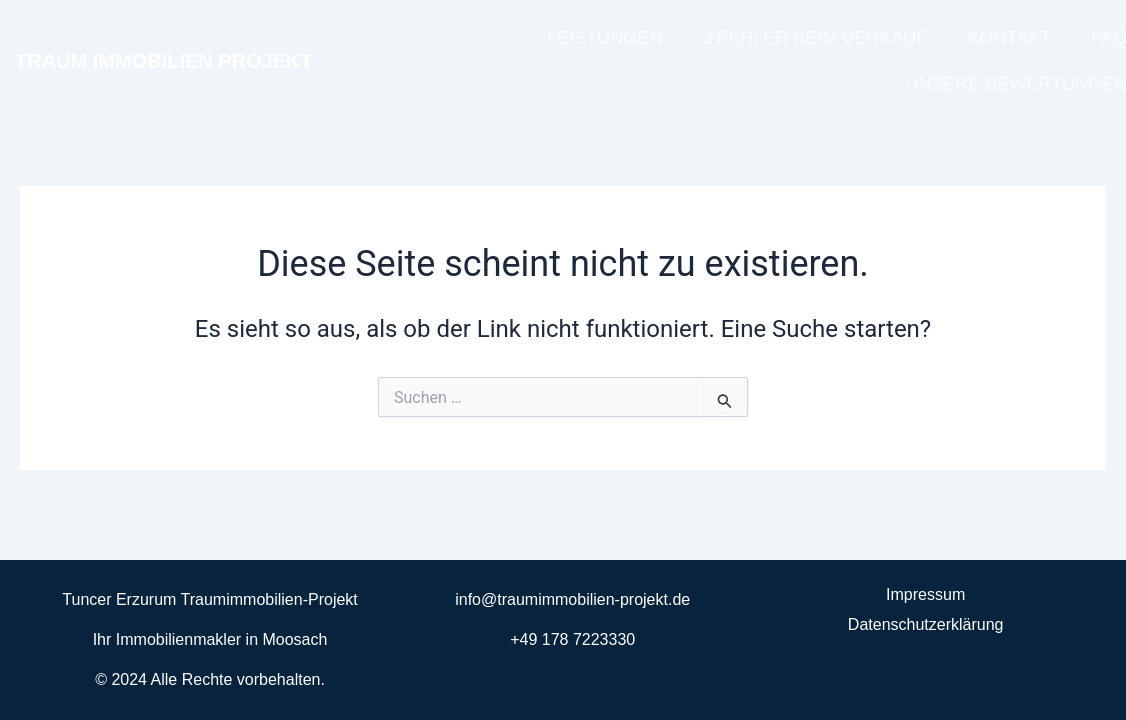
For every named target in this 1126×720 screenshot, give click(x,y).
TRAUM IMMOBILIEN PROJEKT (164, 61)
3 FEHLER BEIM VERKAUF (814, 38)
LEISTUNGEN (604, 38)
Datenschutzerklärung (926, 624)
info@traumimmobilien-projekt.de (572, 599)
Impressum (925, 594)
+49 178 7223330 (572, 639)
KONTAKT (1009, 38)
